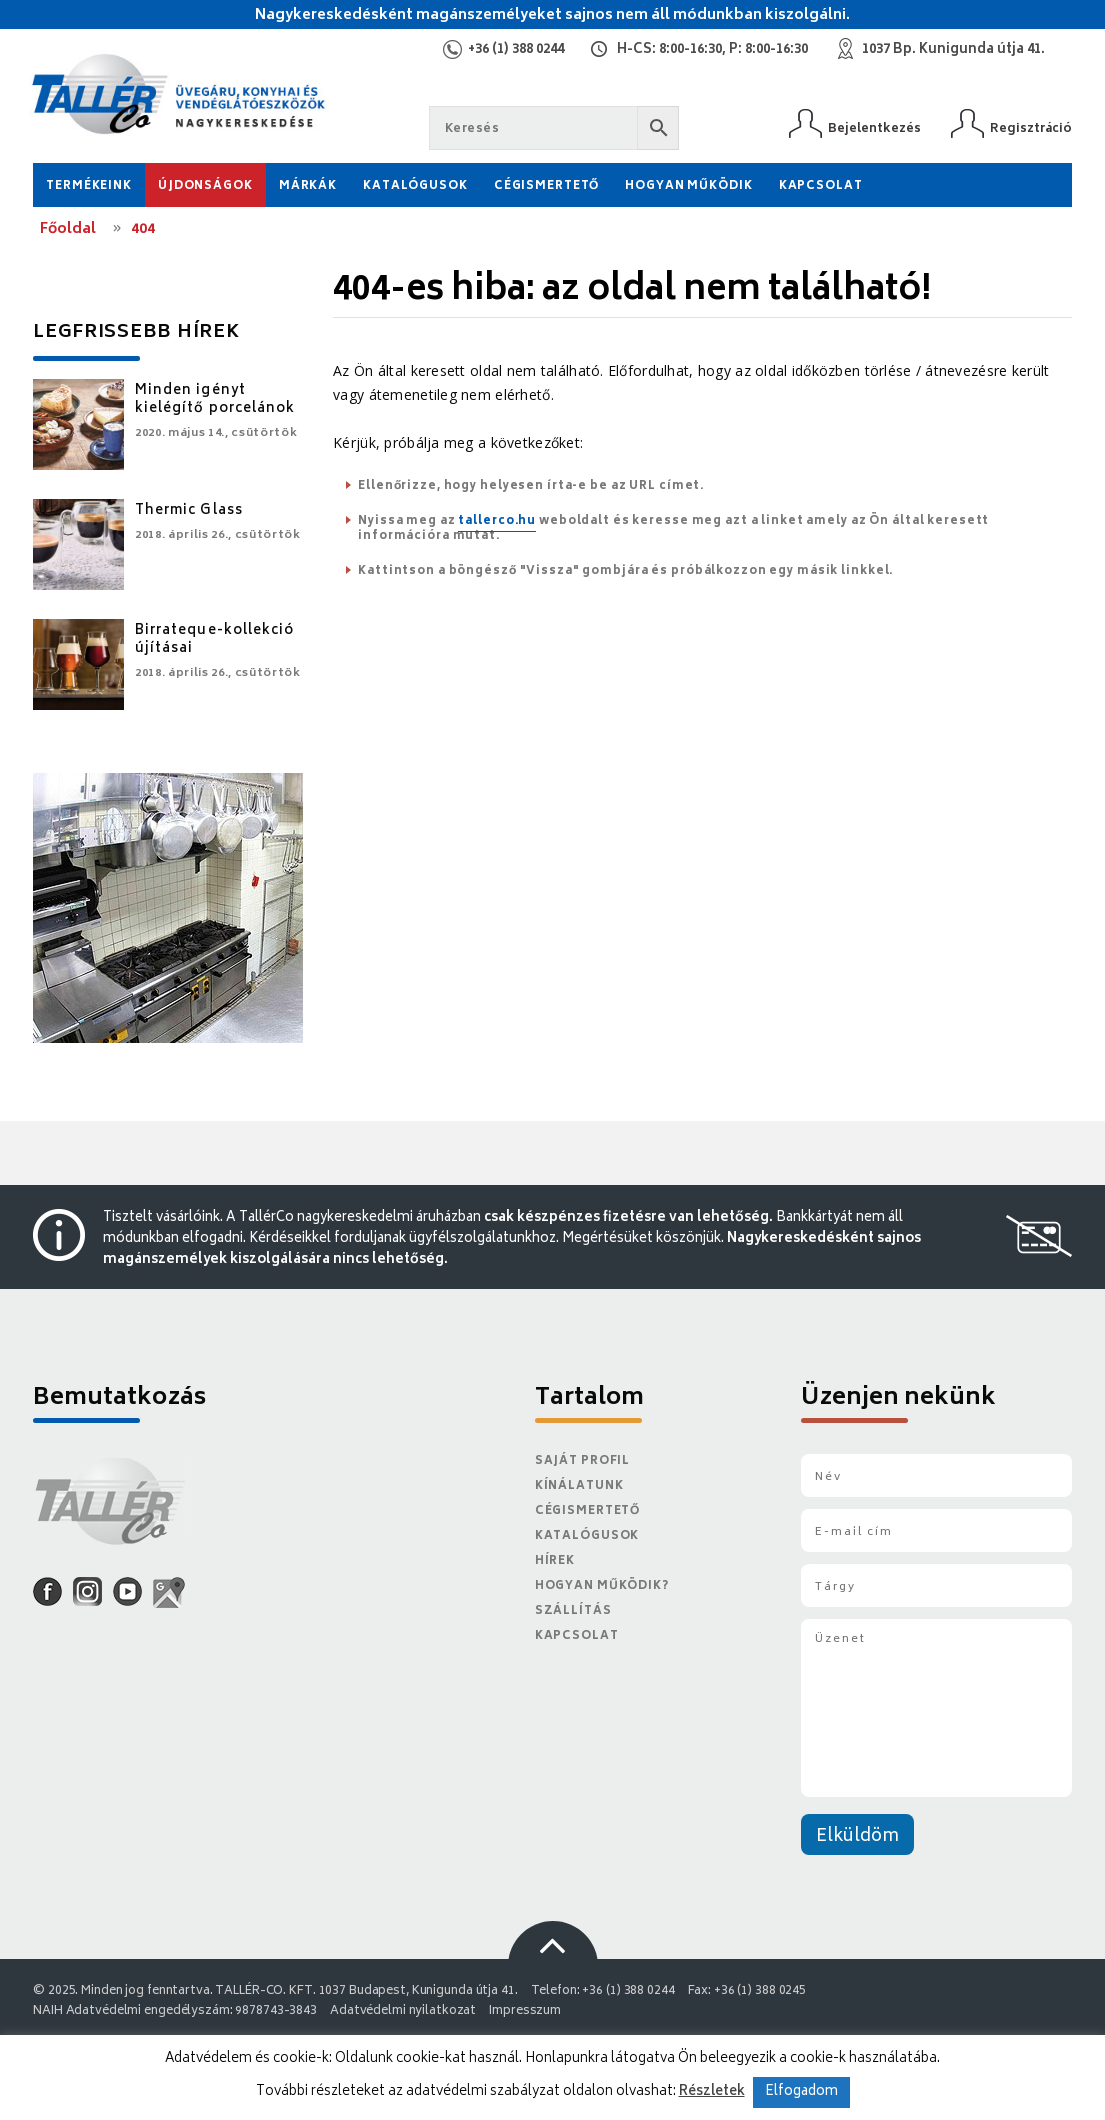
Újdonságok (205, 186)
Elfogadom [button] (801, 2092)
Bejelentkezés (874, 128)
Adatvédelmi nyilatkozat (403, 2011)
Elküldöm (857, 1837)
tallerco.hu (497, 521)
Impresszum (525, 2011)
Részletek (712, 2092)
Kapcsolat (821, 186)
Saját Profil (583, 1461)
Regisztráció (1031, 128)
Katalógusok (415, 186)
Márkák (308, 186)
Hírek (555, 1561)
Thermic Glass (189, 511)
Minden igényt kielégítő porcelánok (215, 400)
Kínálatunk (579, 1486)
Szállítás (573, 1611)
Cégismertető (547, 186)
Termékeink (89, 186)
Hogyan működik (688, 186)
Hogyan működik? (602, 1586)
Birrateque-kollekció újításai (214, 640)
